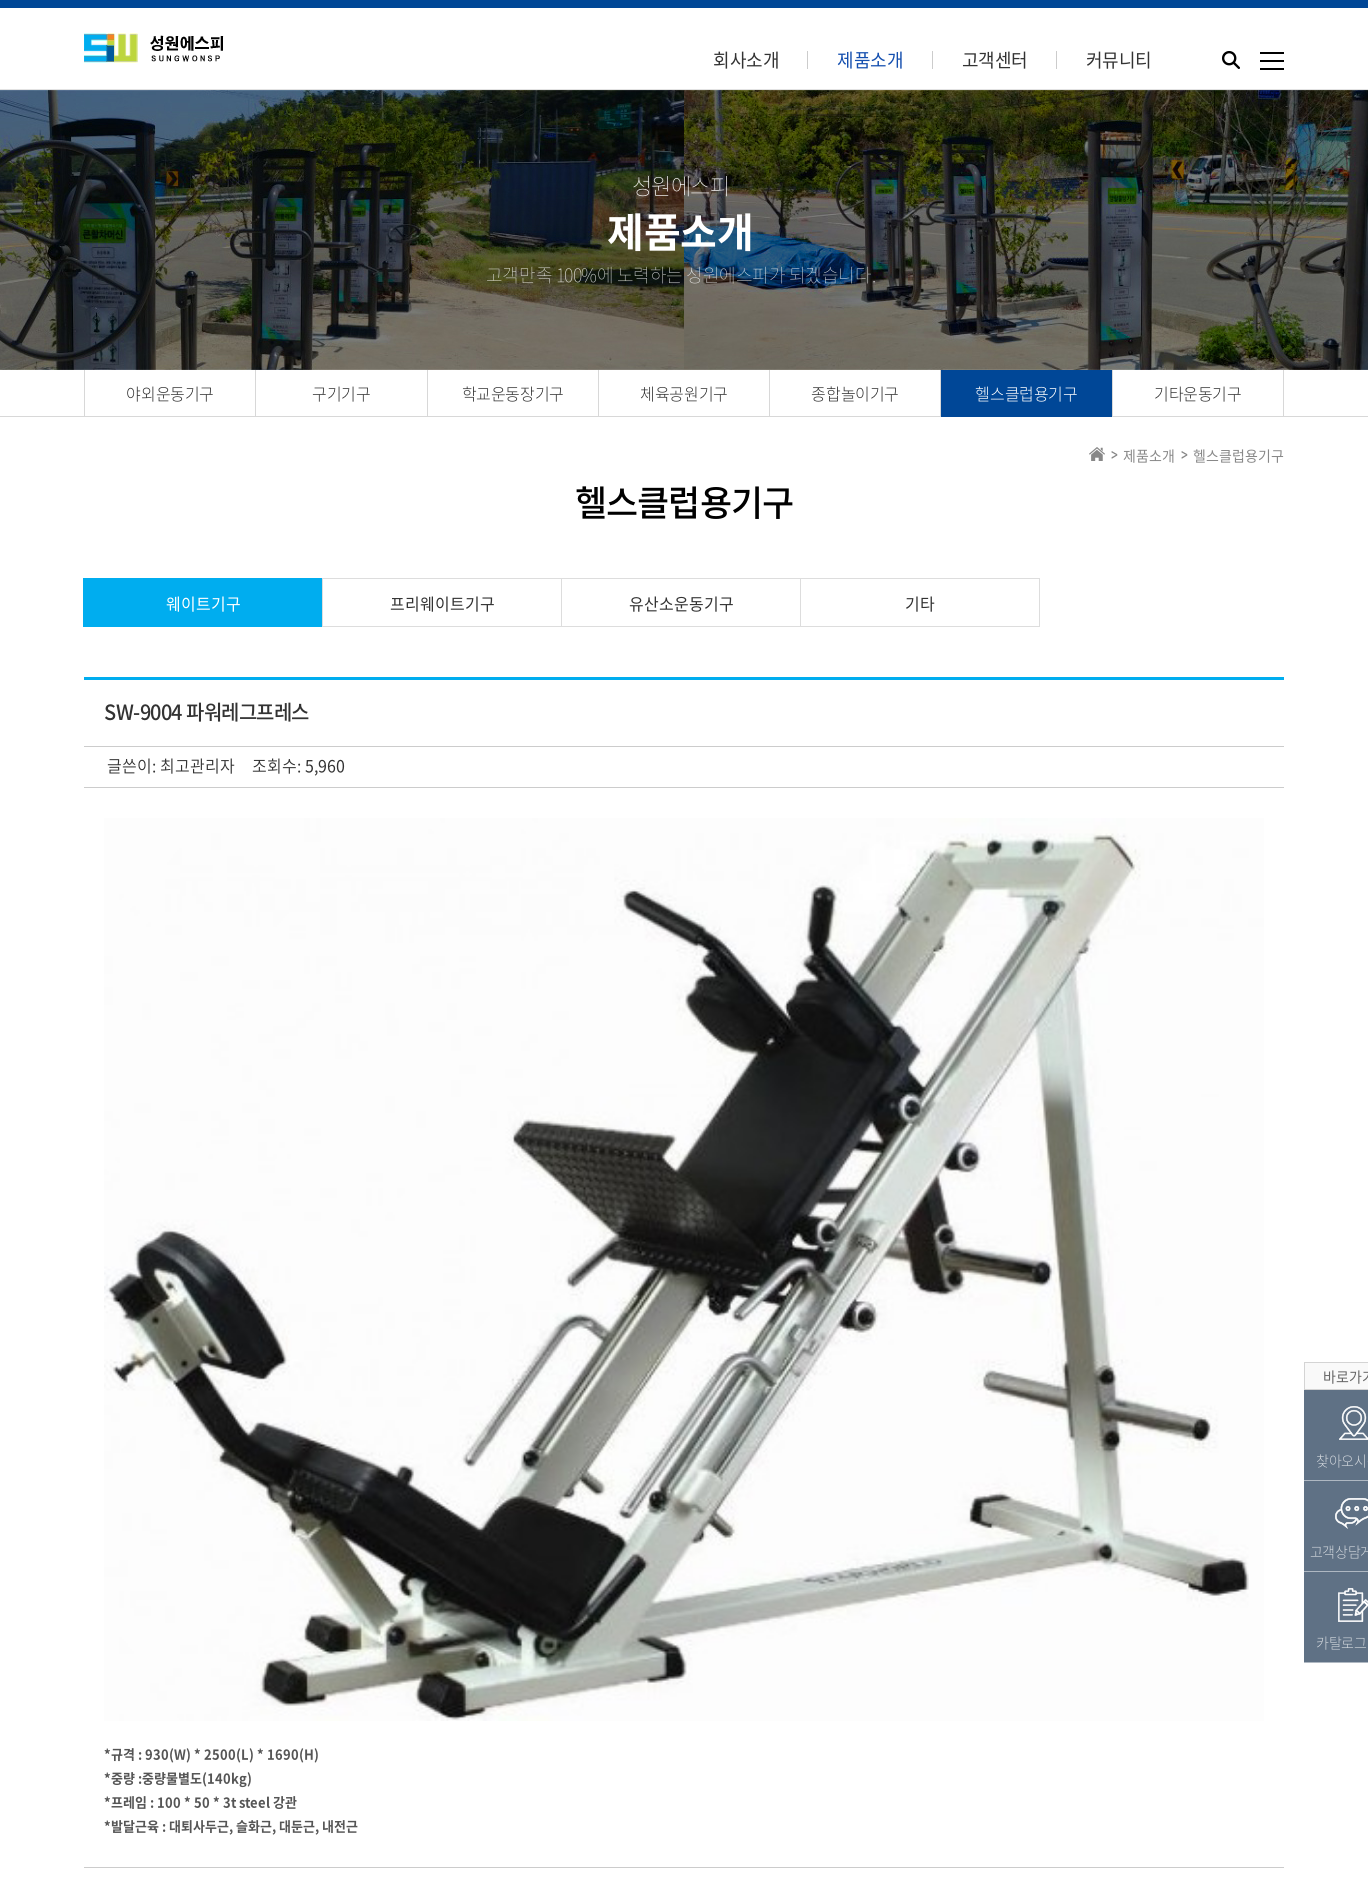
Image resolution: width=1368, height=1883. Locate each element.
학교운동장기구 (513, 393)
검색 (118, 1471)
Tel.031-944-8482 (634, 1815)
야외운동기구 (170, 393)
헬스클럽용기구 (1026, 393)
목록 (1235, 1470)
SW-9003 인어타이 (244, 1562)
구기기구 (341, 393)
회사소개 (746, 59)
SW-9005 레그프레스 (250, 1521)
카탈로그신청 (741, 1746)
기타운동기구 (1198, 393)
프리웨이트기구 (442, 603)
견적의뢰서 (620, 1746)
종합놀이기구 (855, 393)
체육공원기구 (684, 393)
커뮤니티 (1119, 59)
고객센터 (995, 59)
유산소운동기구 (681, 603)
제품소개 (870, 59)
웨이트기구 (203, 603)
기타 (920, 603)
